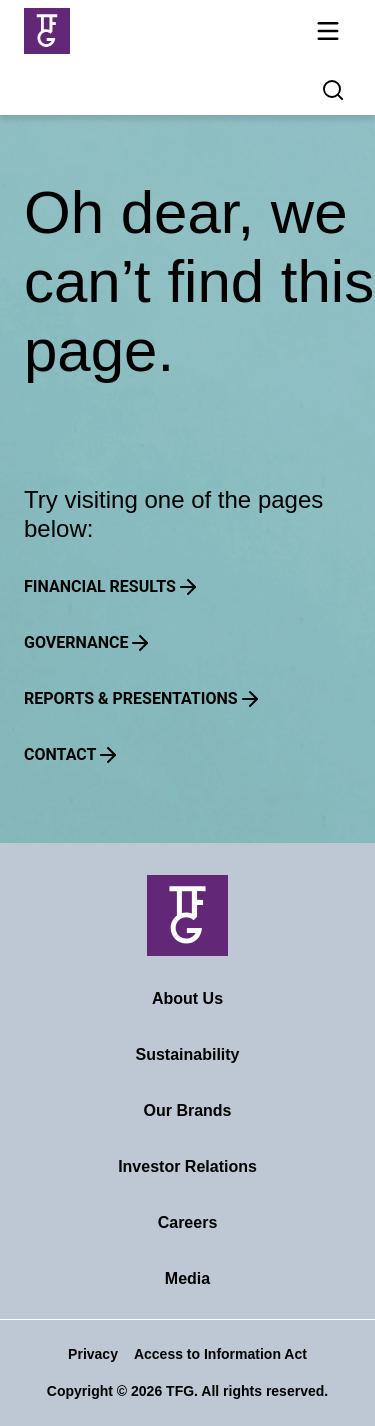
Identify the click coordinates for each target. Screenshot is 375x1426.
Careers (188, 1222)
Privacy (93, 1354)
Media (187, 1278)
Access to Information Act (220, 1354)
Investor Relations (187, 1166)
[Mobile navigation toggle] (328, 34)
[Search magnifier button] (333, 90)
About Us (187, 998)
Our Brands (187, 1110)
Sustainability (187, 1054)
